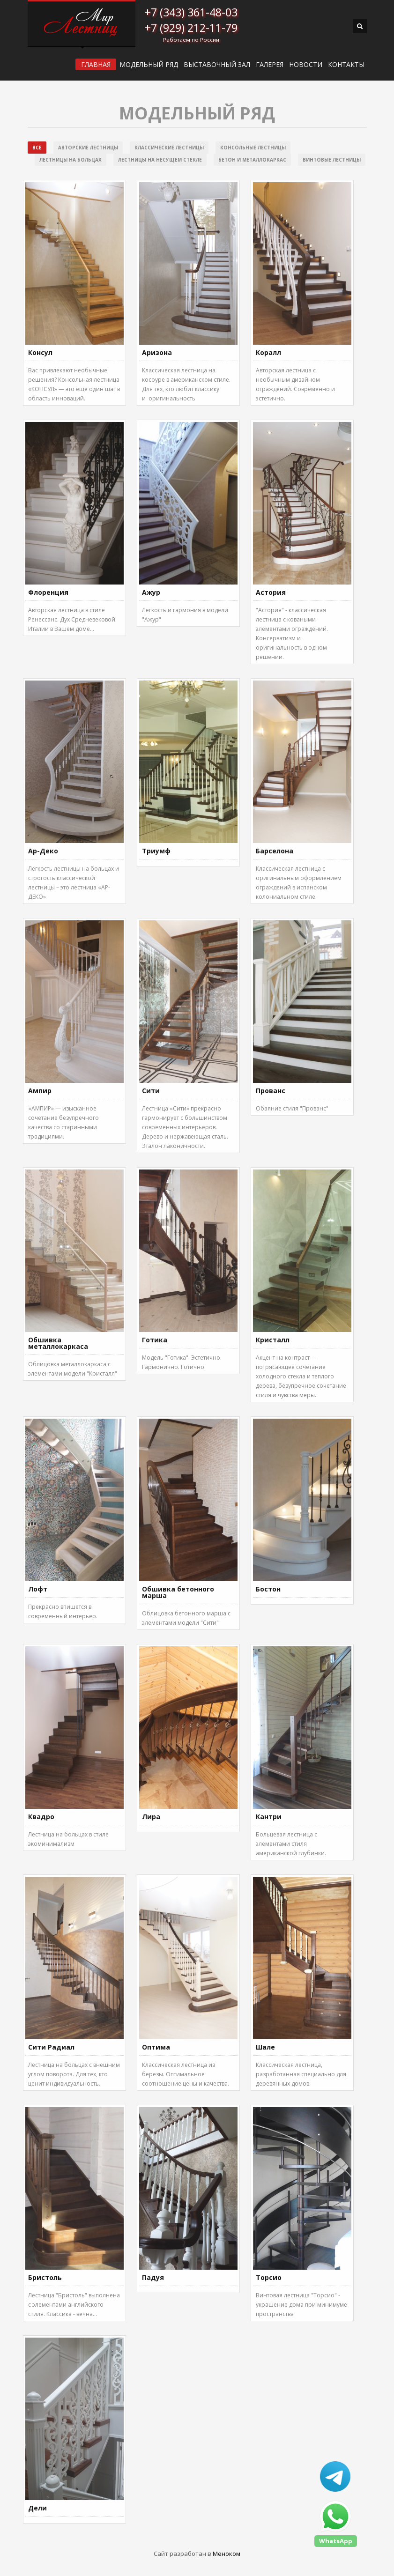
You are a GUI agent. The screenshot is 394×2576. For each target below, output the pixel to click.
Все (37, 147)
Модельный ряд (148, 64)
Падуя (153, 2277)
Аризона (157, 352)
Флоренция (48, 592)
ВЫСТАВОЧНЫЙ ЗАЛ (217, 64)
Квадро (41, 1816)
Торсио (269, 2277)
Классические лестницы (169, 147)
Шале (265, 2047)
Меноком (226, 2553)
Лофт (37, 1588)
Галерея (269, 64)
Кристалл (273, 1339)
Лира (151, 1816)
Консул (40, 352)
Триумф (156, 850)
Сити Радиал (51, 2047)
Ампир (40, 1090)
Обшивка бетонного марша (178, 1592)
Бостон (268, 1588)
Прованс (270, 1090)
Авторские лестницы (88, 147)
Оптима (156, 2047)
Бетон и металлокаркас (252, 159)
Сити (151, 1090)
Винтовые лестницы (332, 159)
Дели (37, 2507)
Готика (154, 1339)
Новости (305, 64)
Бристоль (45, 2277)
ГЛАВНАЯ (96, 64)
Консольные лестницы (253, 147)
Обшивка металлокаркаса (58, 1343)
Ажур (151, 592)
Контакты (346, 64)
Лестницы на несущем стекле (160, 159)
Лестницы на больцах (70, 159)
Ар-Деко (43, 850)
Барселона (274, 850)
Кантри (269, 1816)
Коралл (268, 352)
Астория (271, 592)
